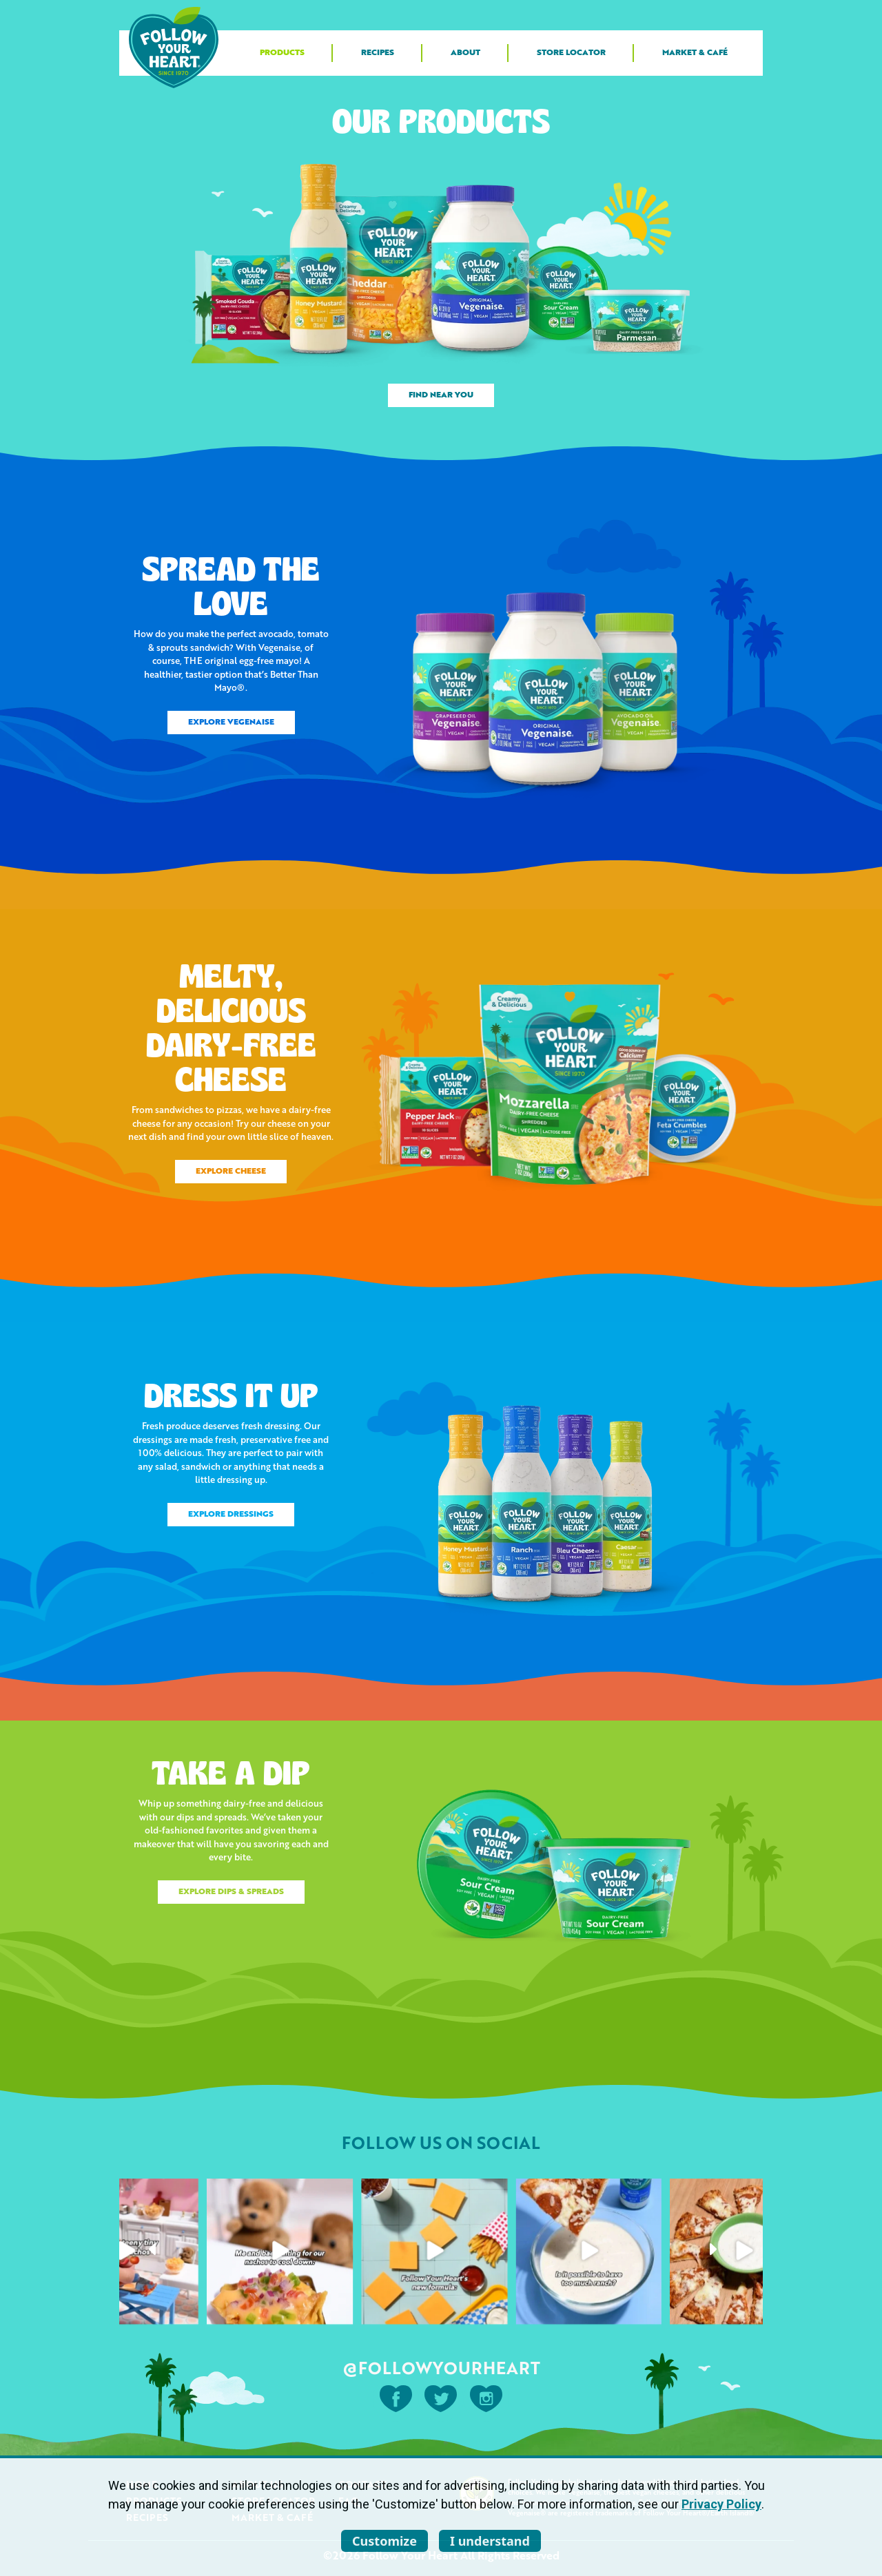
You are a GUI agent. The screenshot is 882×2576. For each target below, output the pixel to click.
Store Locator (571, 53)
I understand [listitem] (490, 2541)
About (465, 53)
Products (282, 53)
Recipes (377, 53)
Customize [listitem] (384, 2541)
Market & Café (695, 53)
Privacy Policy (721, 2504)
